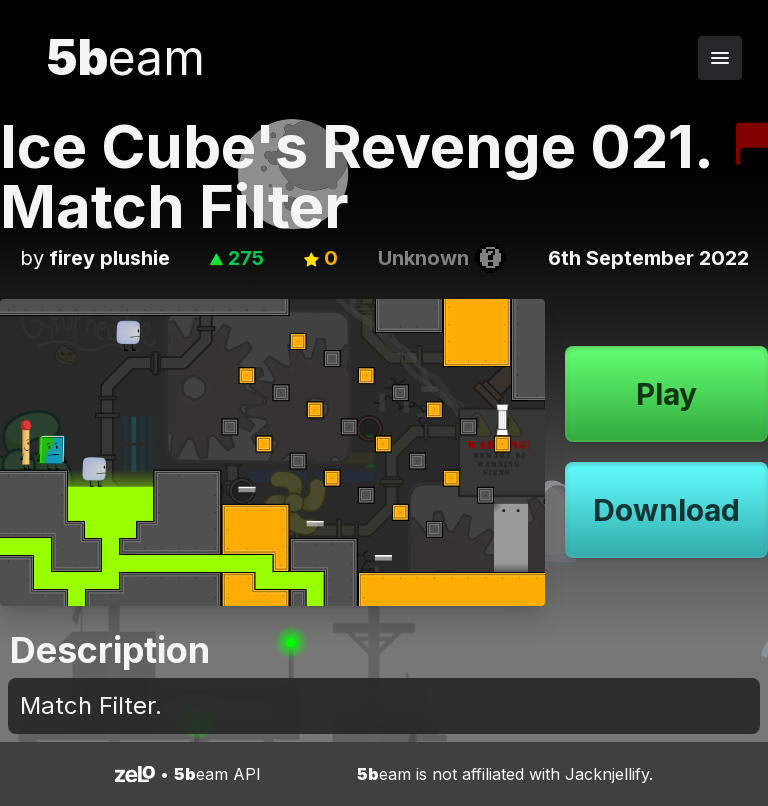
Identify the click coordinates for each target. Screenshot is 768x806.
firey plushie (109, 258)
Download (666, 510)
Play (666, 394)
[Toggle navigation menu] (720, 58)
